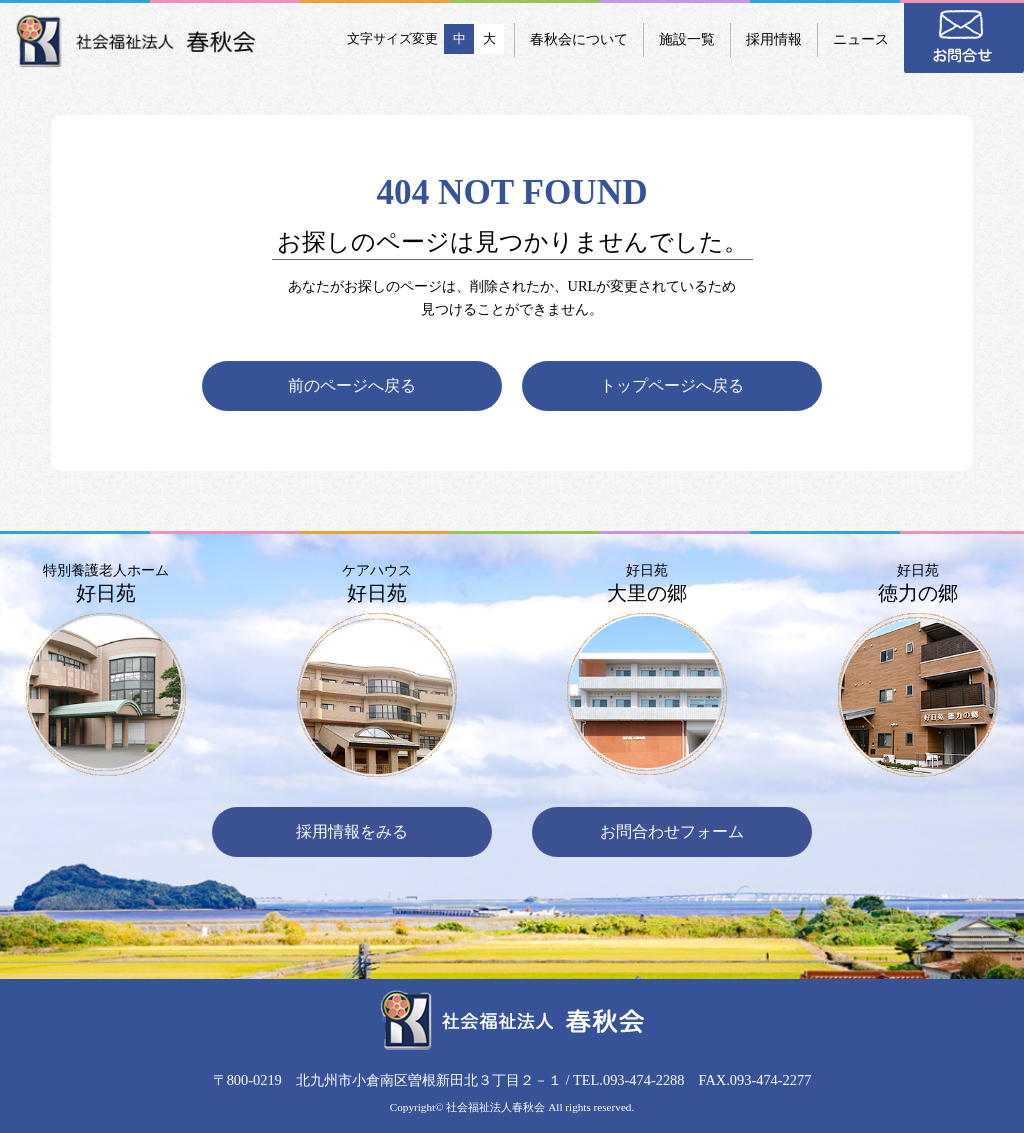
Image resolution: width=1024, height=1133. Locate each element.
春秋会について (579, 39)
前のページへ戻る (352, 385)
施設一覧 (687, 39)
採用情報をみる (352, 831)
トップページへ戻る (672, 385)
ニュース (861, 39)
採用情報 (774, 39)
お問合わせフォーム (672, 831)
